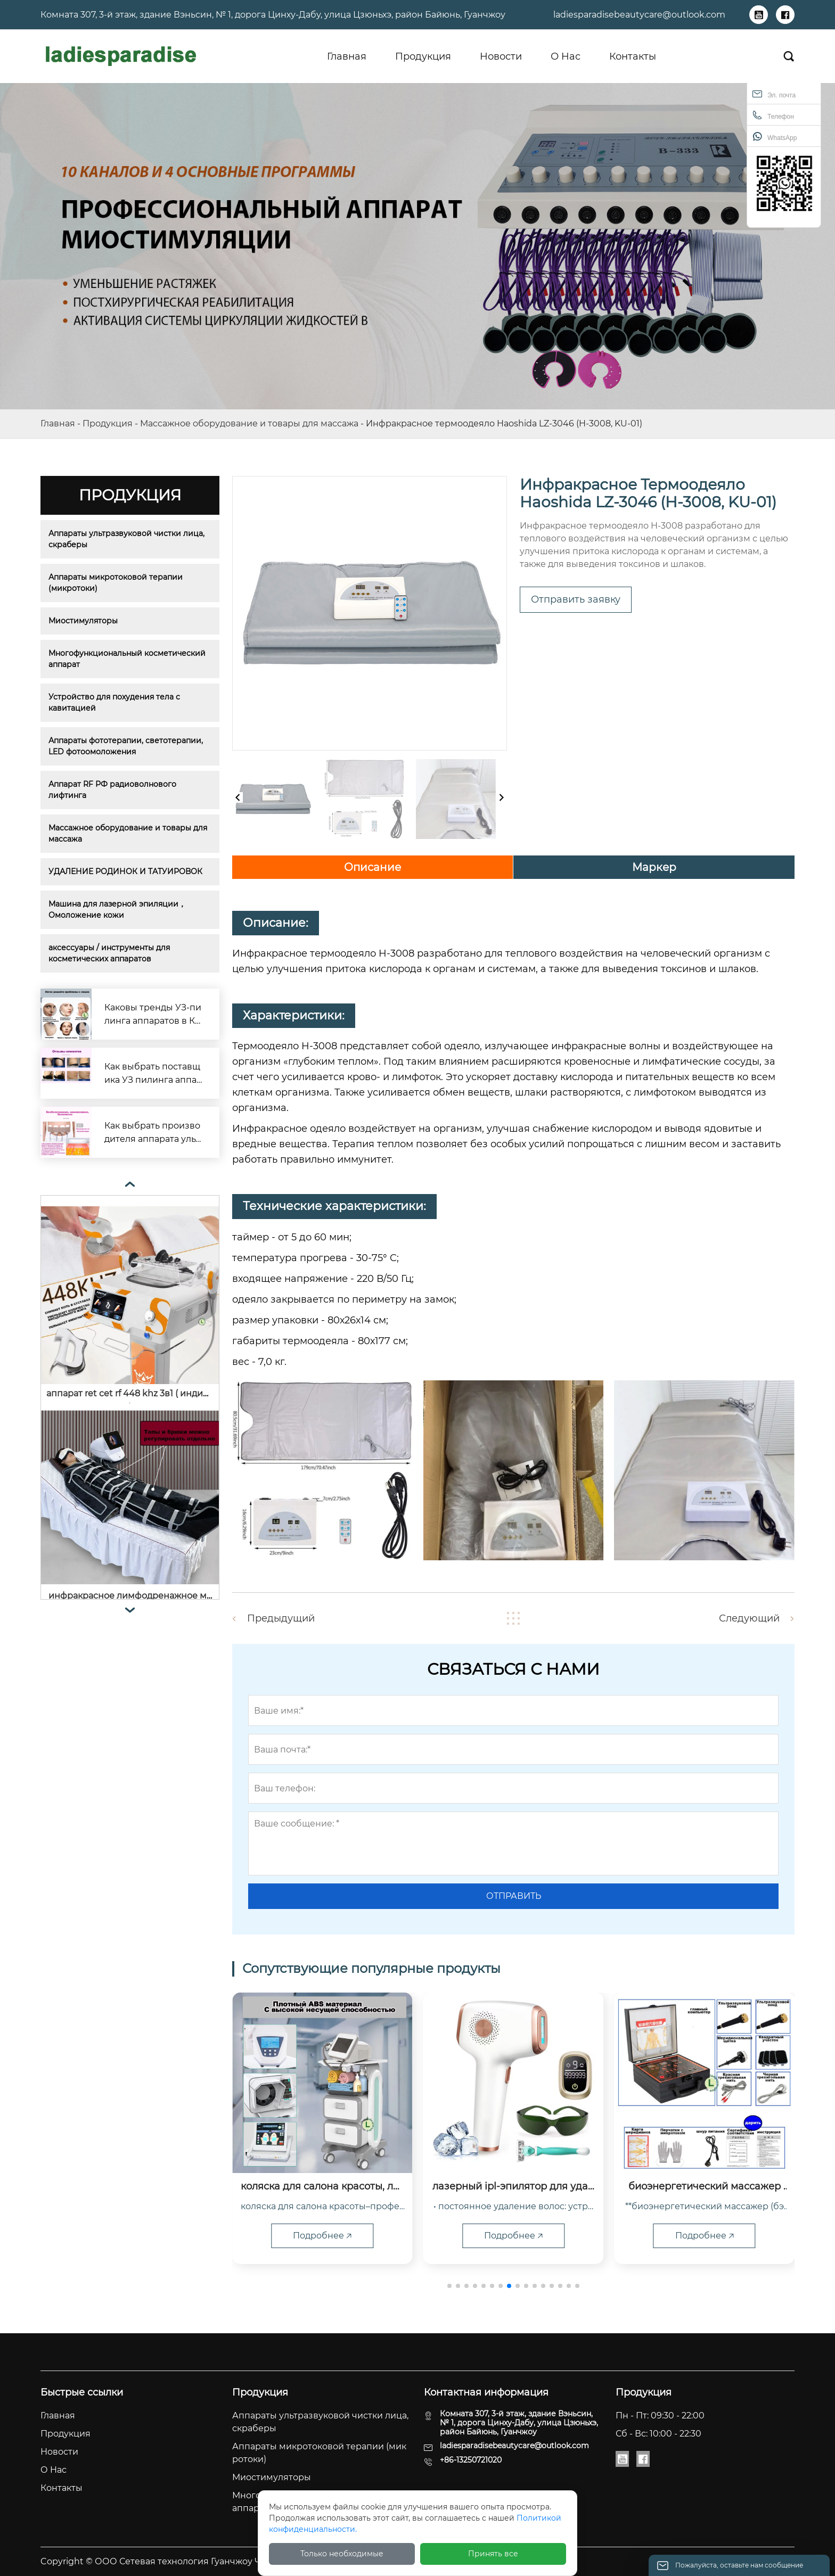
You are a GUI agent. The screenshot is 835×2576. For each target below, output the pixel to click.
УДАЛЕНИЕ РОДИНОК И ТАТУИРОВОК (125, 871)
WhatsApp (774, 136)
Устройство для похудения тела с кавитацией (115, 702)
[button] (449, 2286)
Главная (57, 423)
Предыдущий (281, 1618)
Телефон (773, 115)
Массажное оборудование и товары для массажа (249, 423)
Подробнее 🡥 (322, 2236)
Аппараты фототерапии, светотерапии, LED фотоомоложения (126, 746)
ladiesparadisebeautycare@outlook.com (639, 15)
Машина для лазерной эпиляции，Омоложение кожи (117, 909)
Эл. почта (774, 94)
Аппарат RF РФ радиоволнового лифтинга (113, 789)
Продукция (108, 423)
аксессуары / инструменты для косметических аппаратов (110, 953)
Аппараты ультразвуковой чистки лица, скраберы (127, 539)
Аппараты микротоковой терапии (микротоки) (116, 582)
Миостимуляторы (83, 621)
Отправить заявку (575, 599)
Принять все (493, 2553)
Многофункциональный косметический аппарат (128, 658)
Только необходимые (341, 2553)
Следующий (749, 1618)
